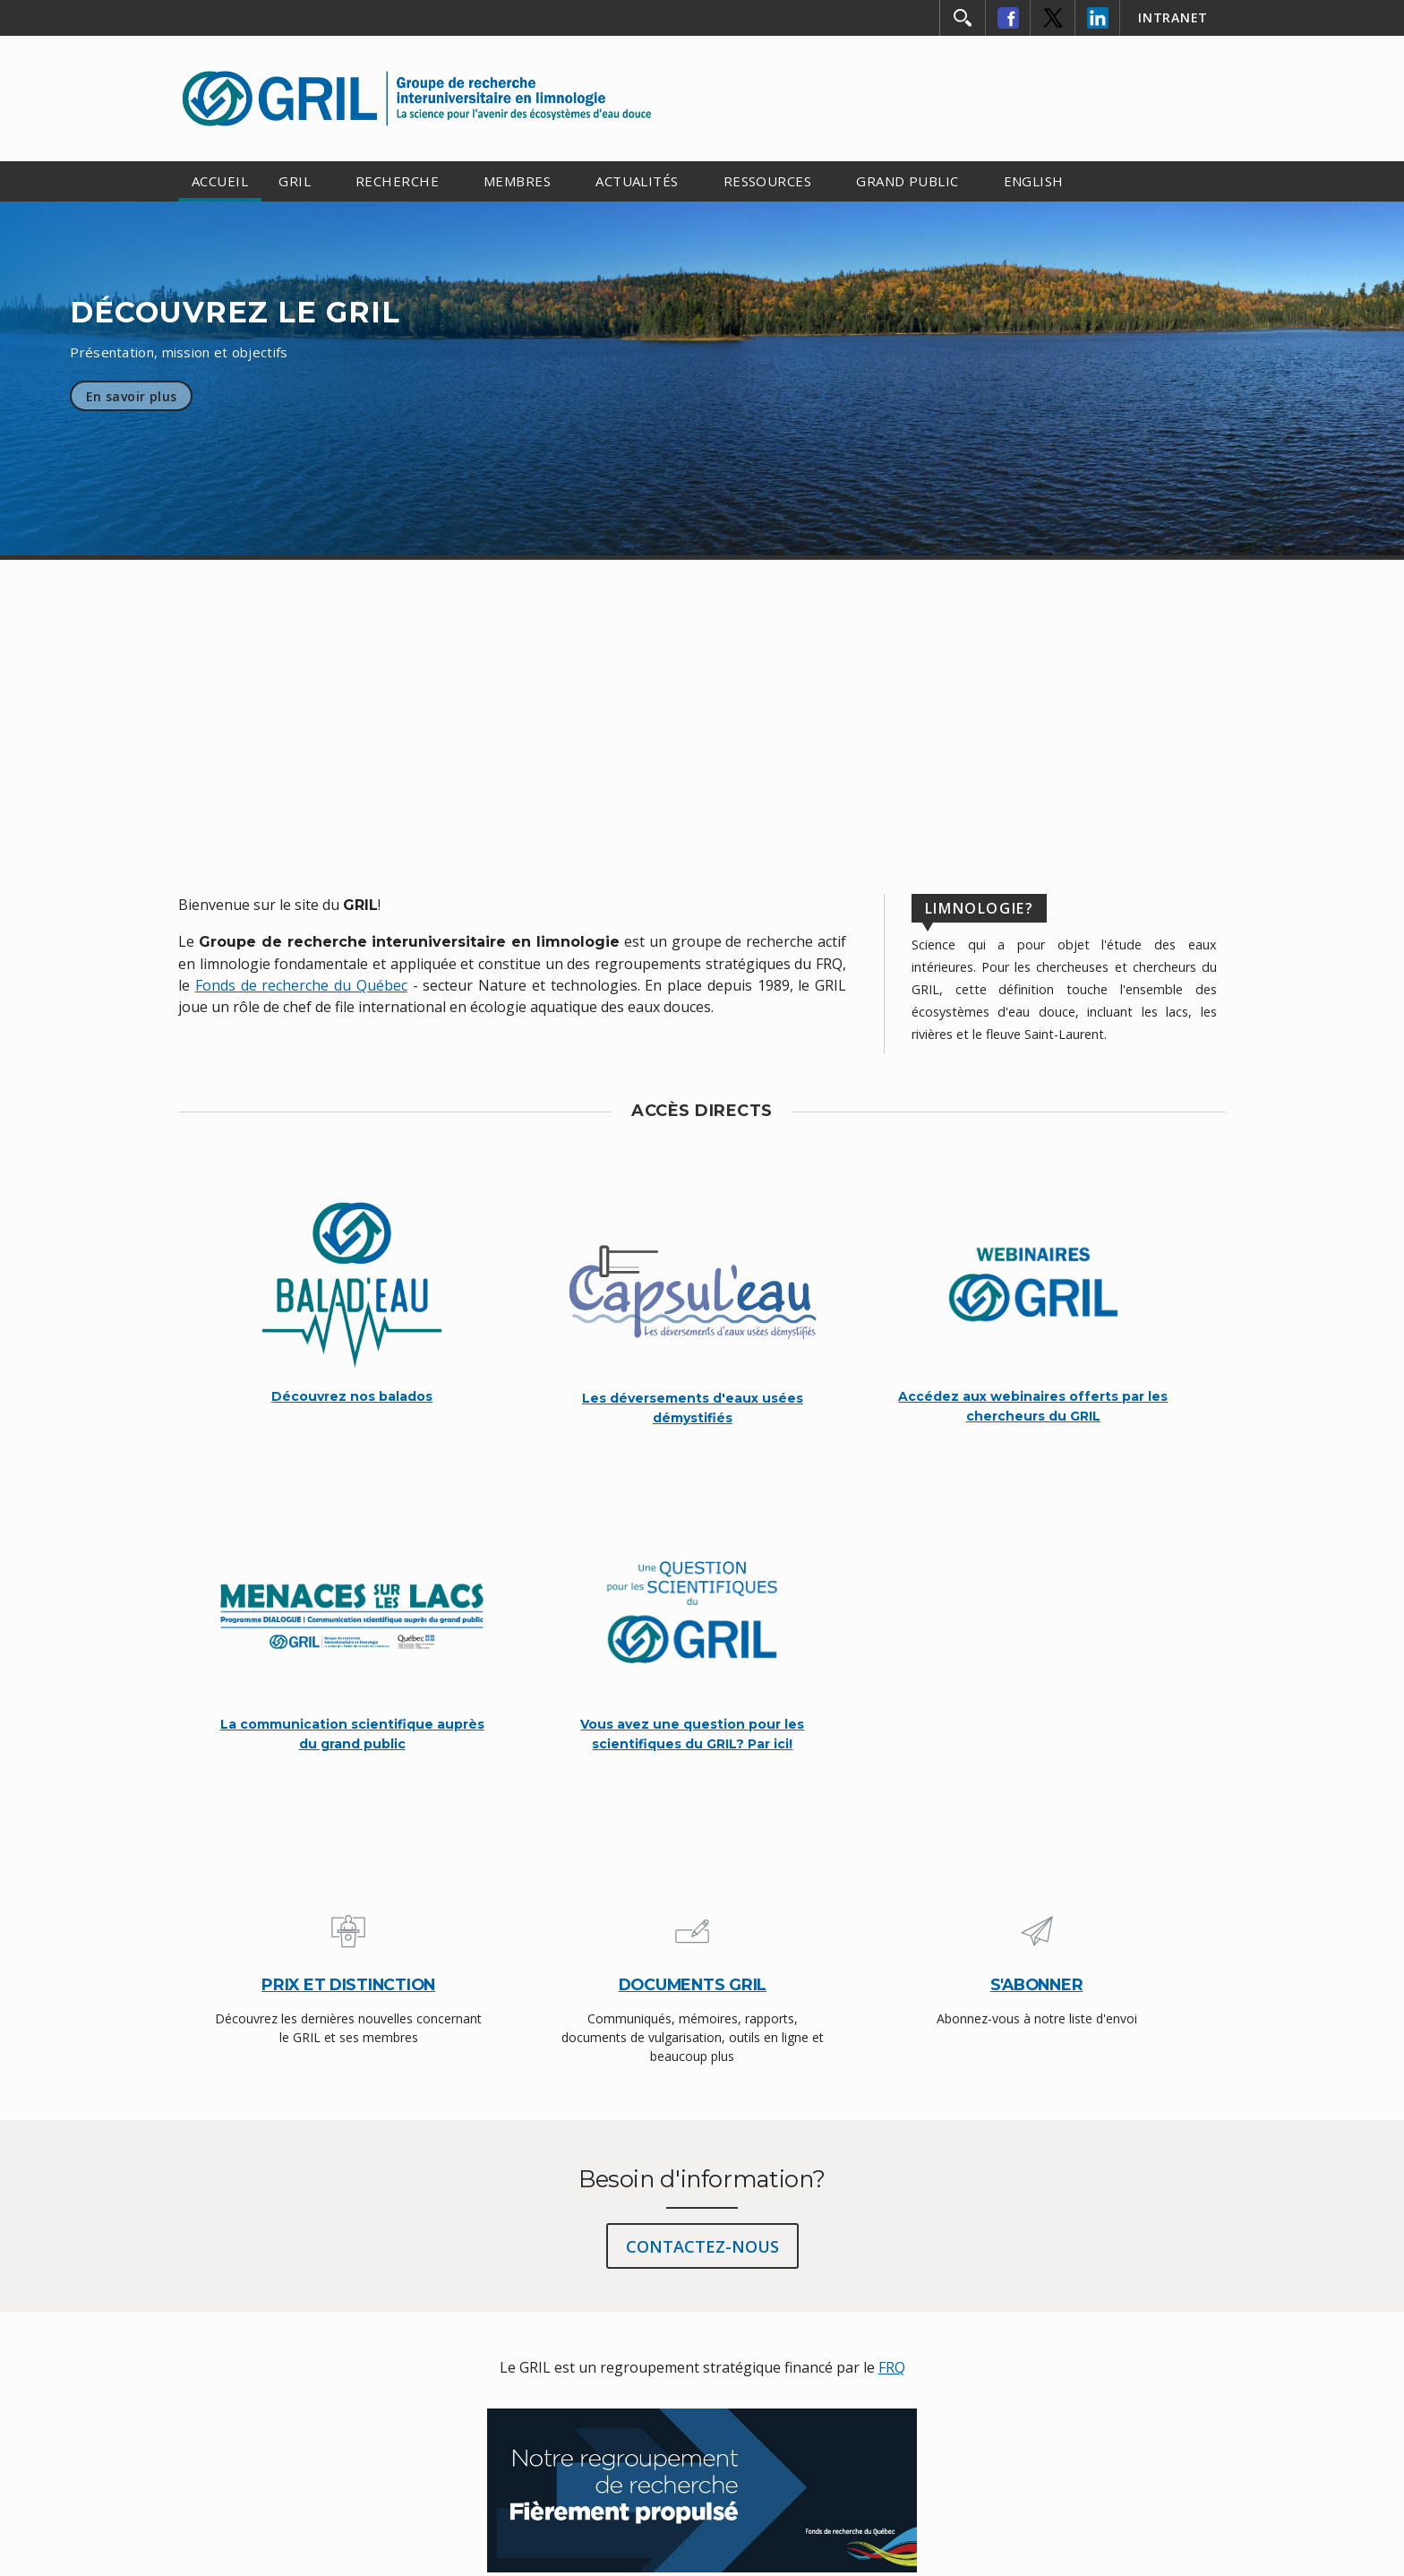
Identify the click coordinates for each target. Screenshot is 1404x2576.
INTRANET (1173, 17)
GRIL (294, 181)
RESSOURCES (767, 181)
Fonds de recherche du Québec (301, 985)
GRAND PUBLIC (907, 181)
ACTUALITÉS (637, 181)
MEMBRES (517, 181)
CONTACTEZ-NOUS (702, 2246)
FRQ (891, 2367)
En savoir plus (131, 396)
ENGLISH (1034, 181)
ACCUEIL (220, 181)
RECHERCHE (397, 181)
